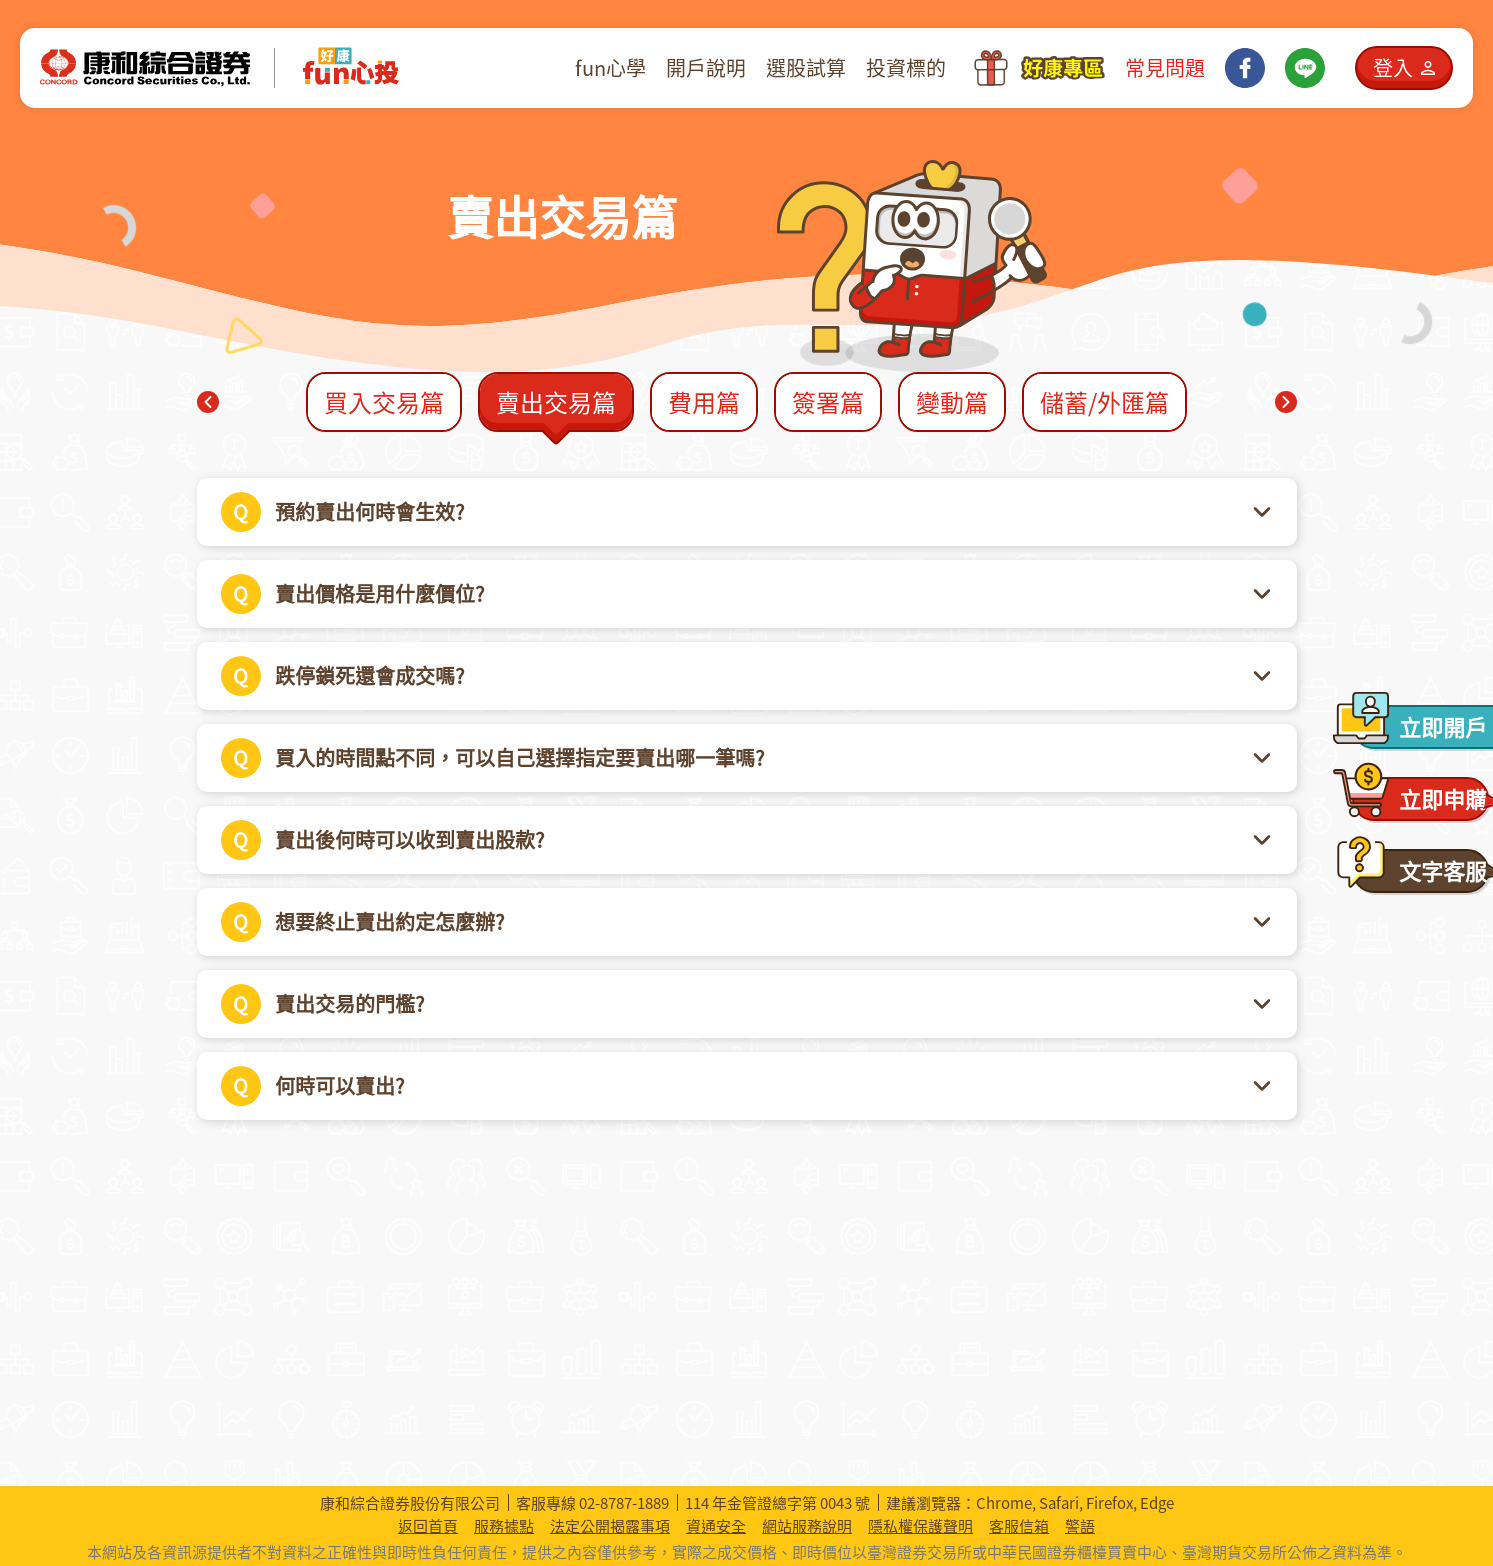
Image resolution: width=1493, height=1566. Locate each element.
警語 (1080, 1526)
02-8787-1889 (624, 1503)
